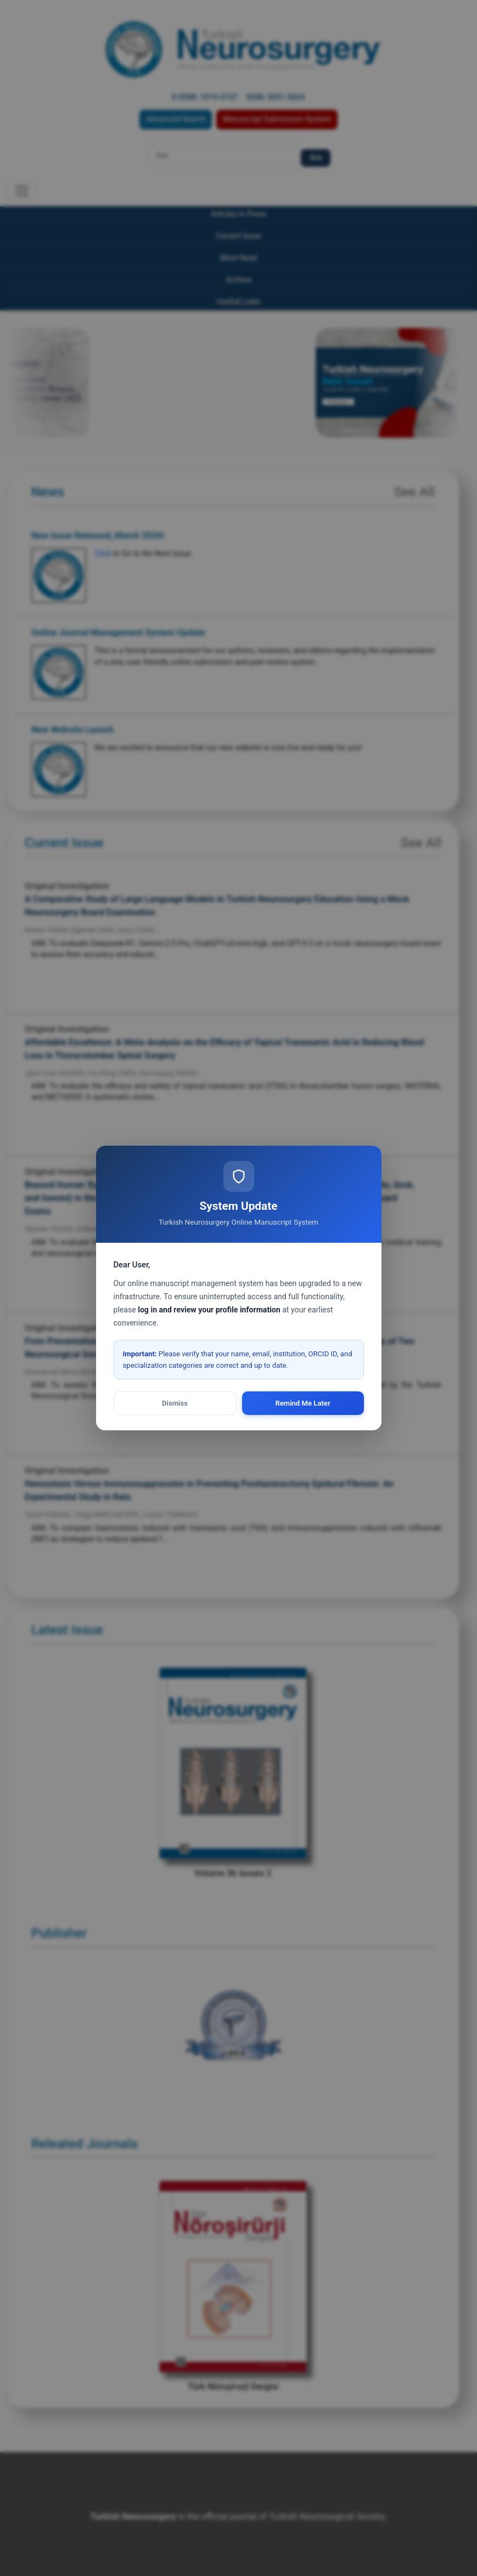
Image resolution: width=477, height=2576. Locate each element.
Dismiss (175, 1403)
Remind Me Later (302, 1403)
